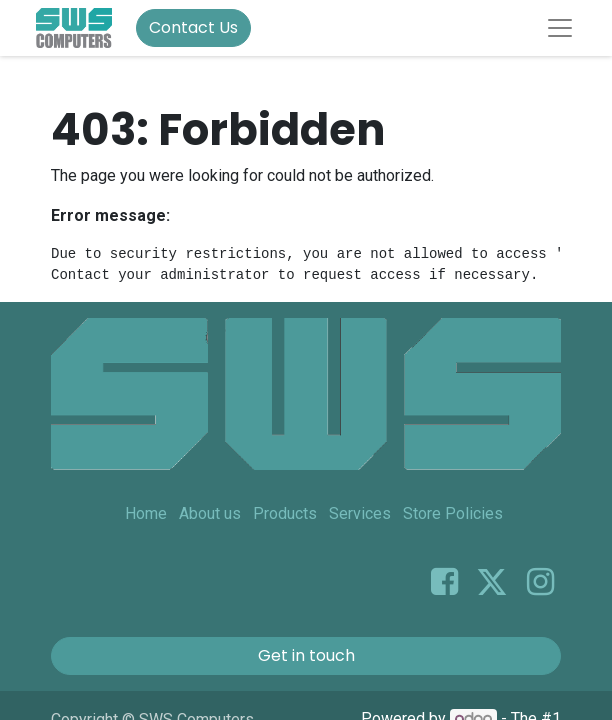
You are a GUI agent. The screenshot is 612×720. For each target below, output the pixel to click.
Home (146, 513)
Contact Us (193, 27)
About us (210, 513)
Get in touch (306, 655)
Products (285, 513)
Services (360, 513)
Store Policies (453, 513)
